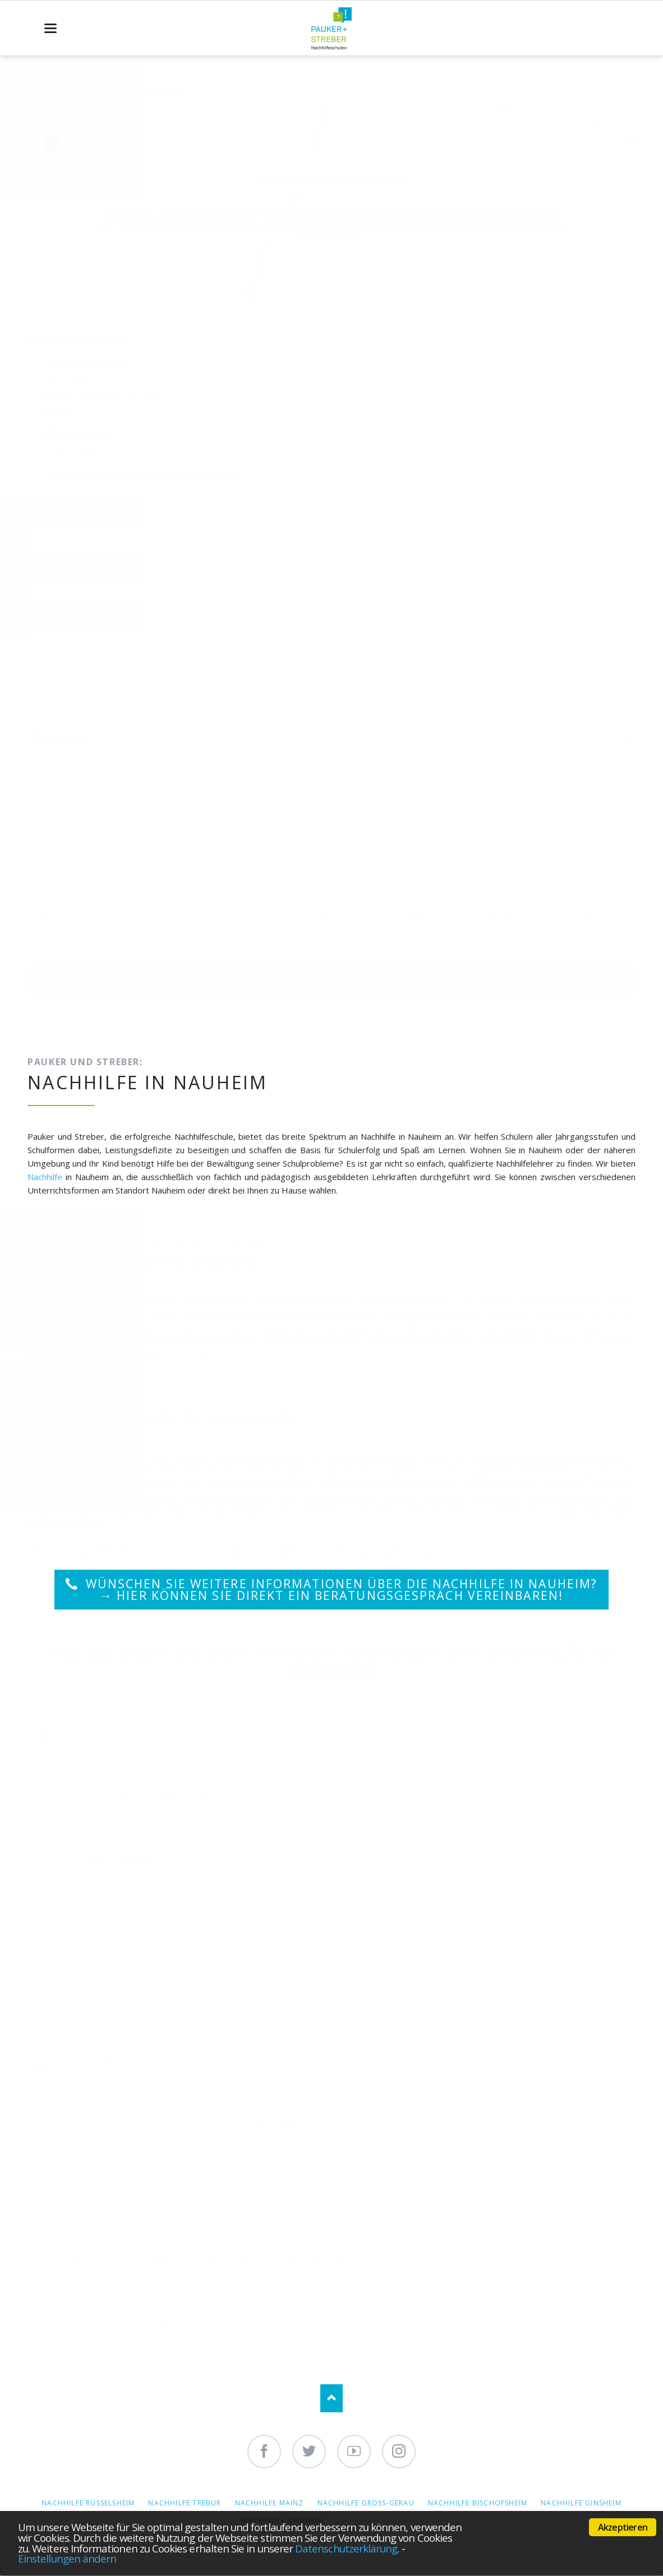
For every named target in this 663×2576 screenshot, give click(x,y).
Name (45, 518)
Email (45, 620)
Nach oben (331, 2398)
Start (482, 1510)
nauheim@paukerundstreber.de (131, 411)
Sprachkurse (190, 1551)
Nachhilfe (44, 1176)
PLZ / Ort (44, 670)
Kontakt (180, 1354)
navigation (50, 28)
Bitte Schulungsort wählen (77, 721)
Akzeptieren (622, 2527)
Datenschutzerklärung (346, 2548)
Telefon (45, 569)
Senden (331, 979)
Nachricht (47, 760)
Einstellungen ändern (67, 2558)
